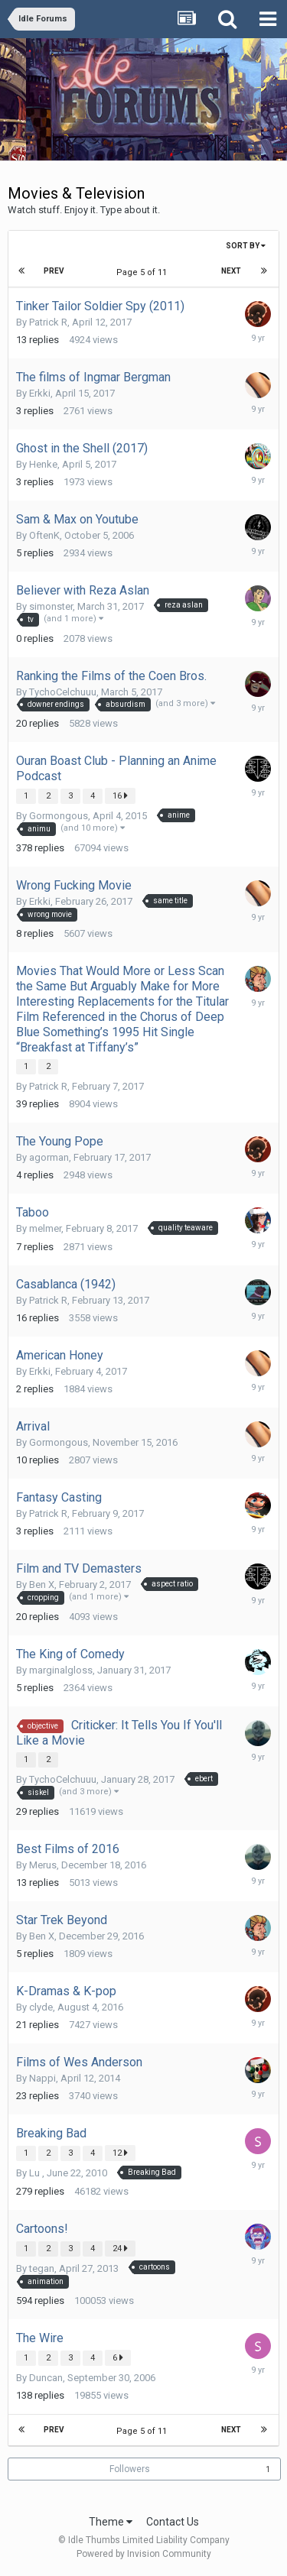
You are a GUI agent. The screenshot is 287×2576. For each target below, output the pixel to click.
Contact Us (172, 2522)
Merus (43, 1865)
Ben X (41, 1584)
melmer (45, 1228)
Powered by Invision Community (144, 2553)
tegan (41, 2268)
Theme (110, 2522)
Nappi (42, 2078)
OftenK (44, 535)
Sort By (246, 245)
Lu (35, 2173)
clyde (41, 2007)
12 (120, 2152)
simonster (51, 606)
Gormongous (58, 815)
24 (120, 2248)
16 (120, 795)
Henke (43, 464)
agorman (49, 1157)
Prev (54, 271)
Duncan (46, 2377)
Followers (129, 2469)
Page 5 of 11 (143, 272)
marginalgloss (61, 1670)
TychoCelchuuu (62, 692)
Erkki (40, 393)
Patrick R (48, 322)
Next (231, 271)
